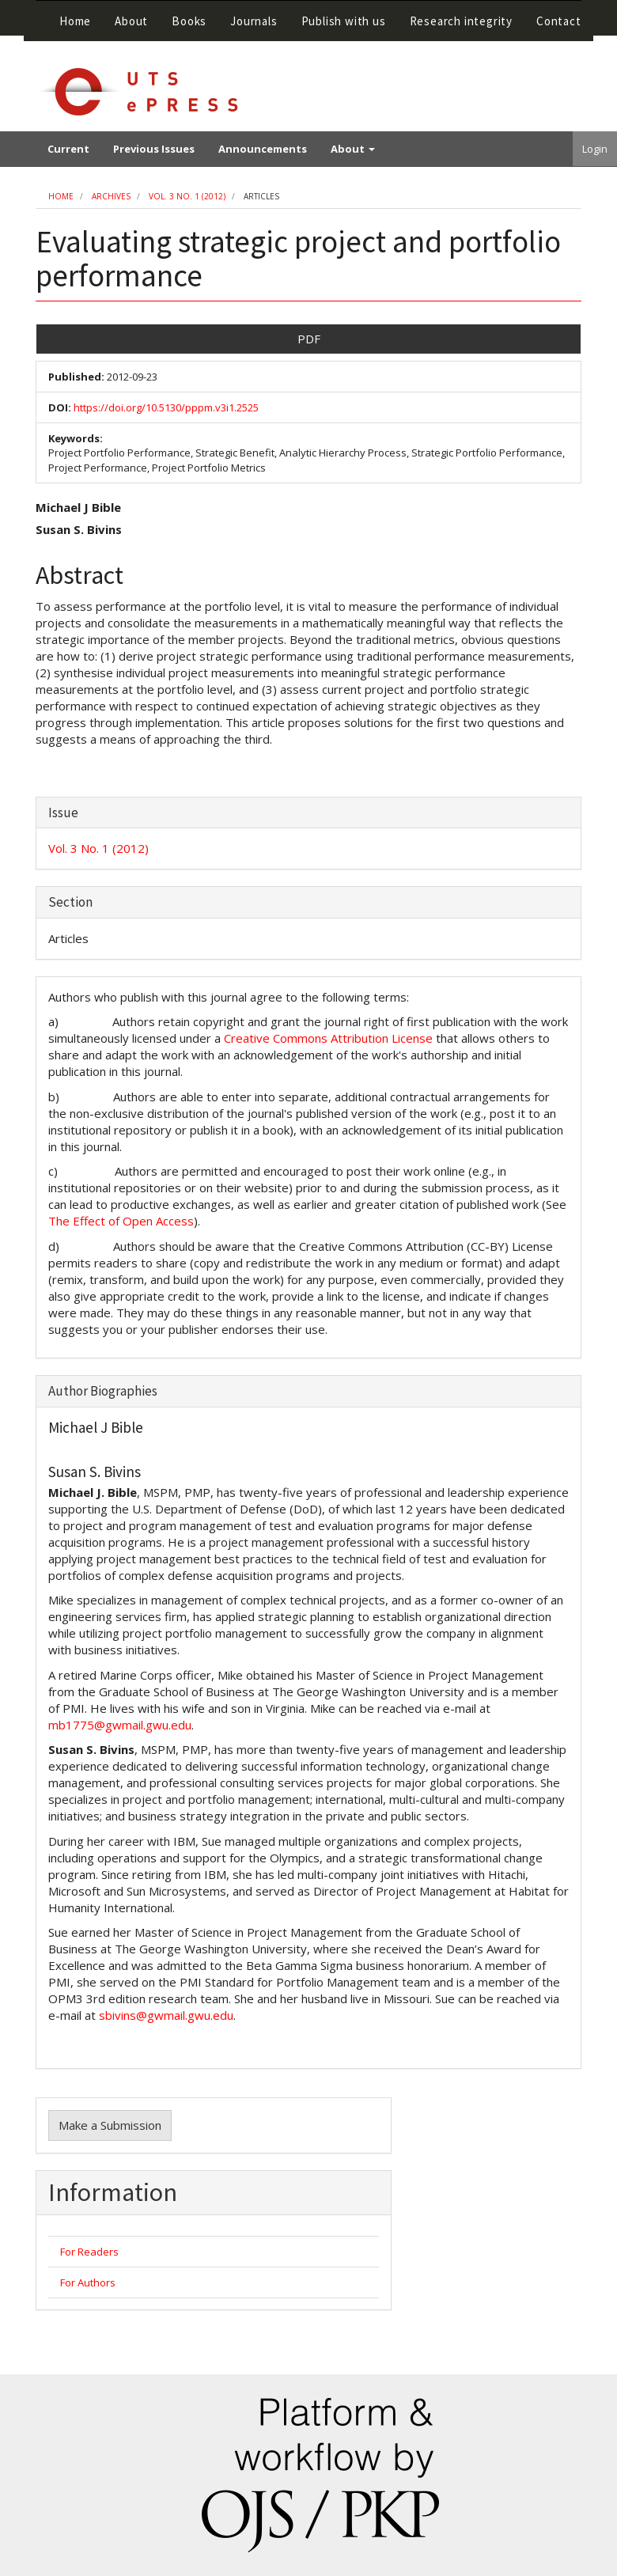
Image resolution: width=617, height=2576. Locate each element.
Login (595, 149)
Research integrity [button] (461, 20)
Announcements (262, 149)
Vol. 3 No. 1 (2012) (187, 196)
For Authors (87, 2282)
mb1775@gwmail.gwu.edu (119, 1725)
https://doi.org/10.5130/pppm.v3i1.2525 (166, 407)
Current (68, 149)
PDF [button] (308, 339)
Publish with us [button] (343, 20)
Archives (111, 196)
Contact (558, 20)
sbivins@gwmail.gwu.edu (166, 2015)
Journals (253, 20)
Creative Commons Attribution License (328, 1038)
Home (75, 20)
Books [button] (189, 20)
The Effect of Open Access (121, 1221)
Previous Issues (154, 149)
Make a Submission (110, 2125)
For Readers (89, 2252)
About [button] (131, 20)
